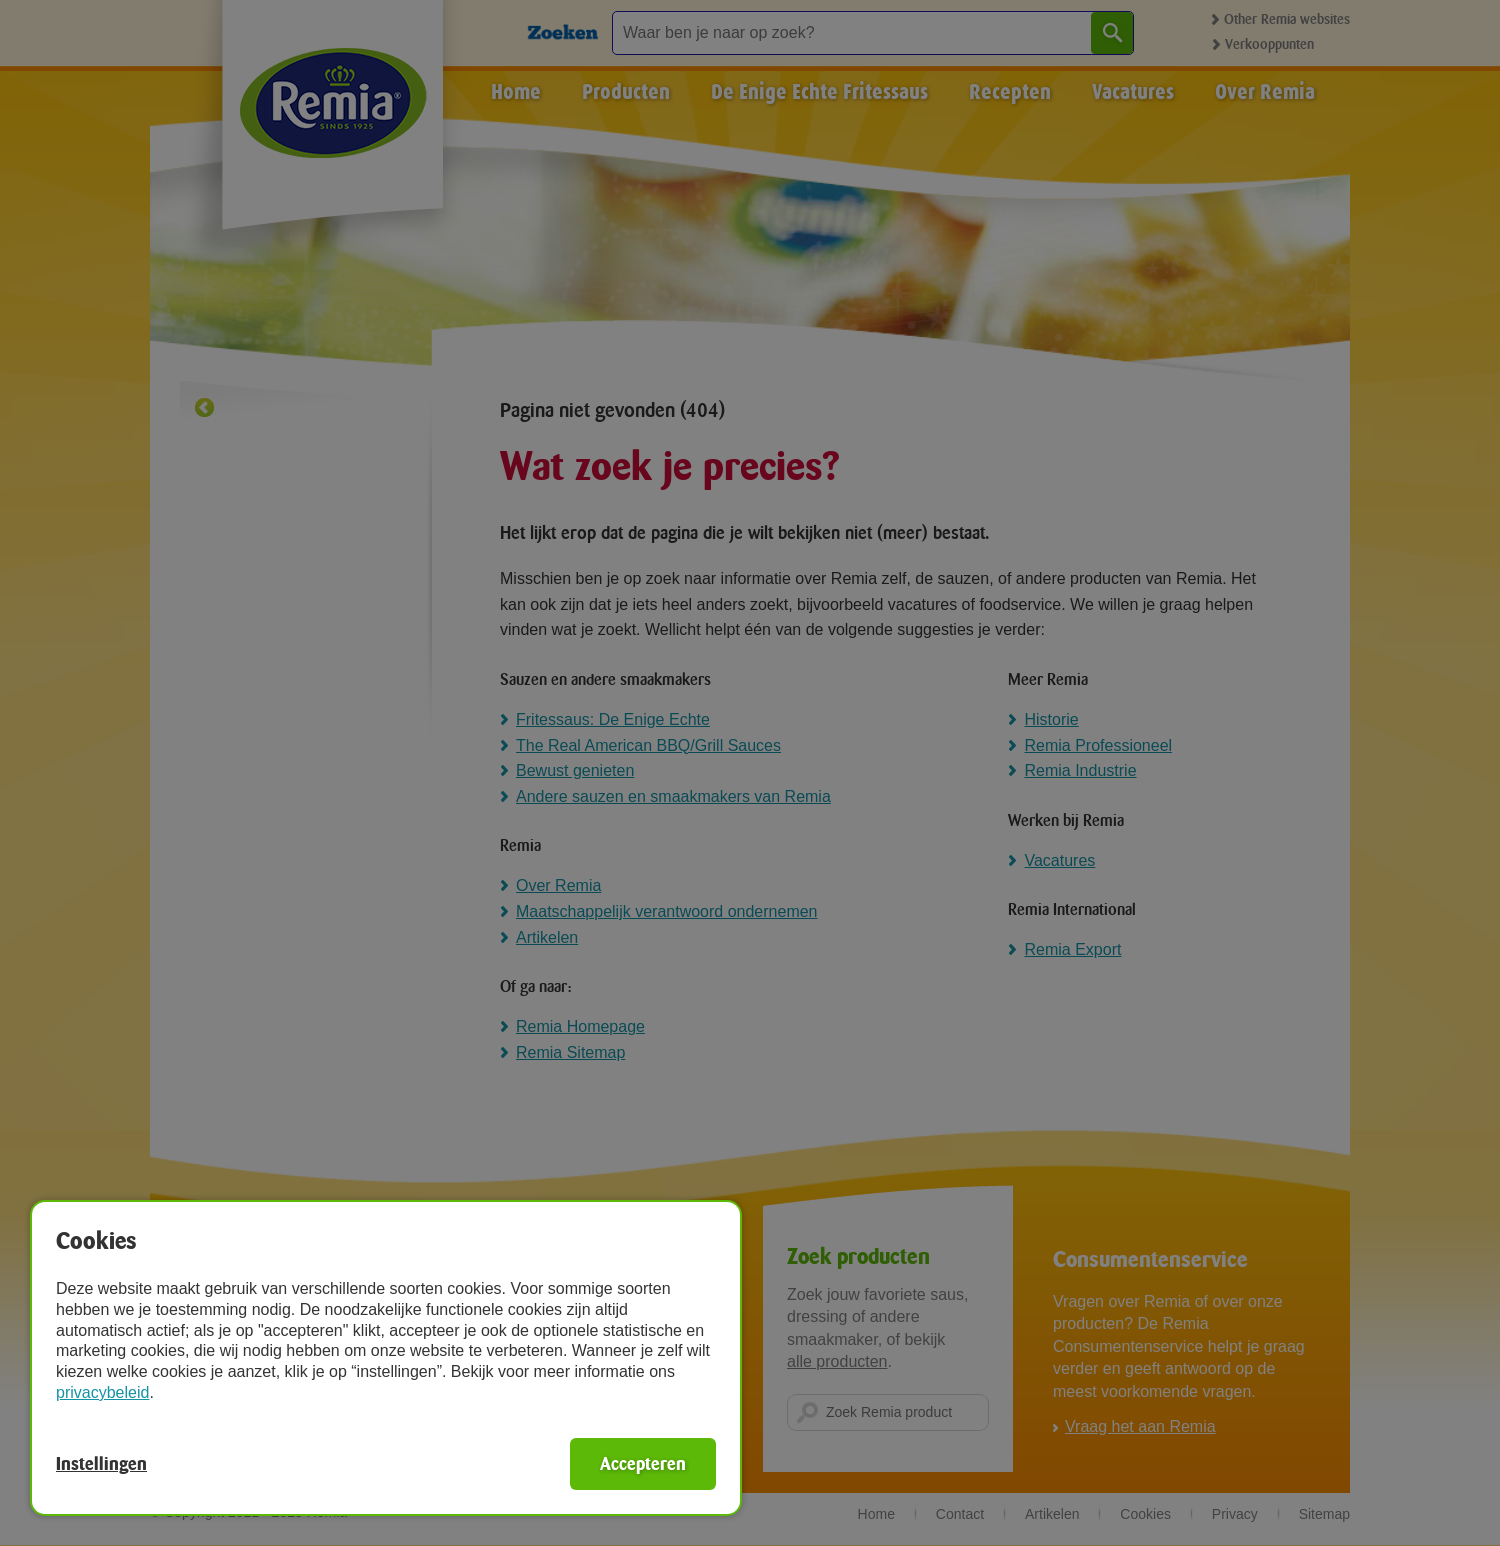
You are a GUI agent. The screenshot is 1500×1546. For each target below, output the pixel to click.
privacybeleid (102, 1392)
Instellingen (101, 1464)
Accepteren (643, 1464)
